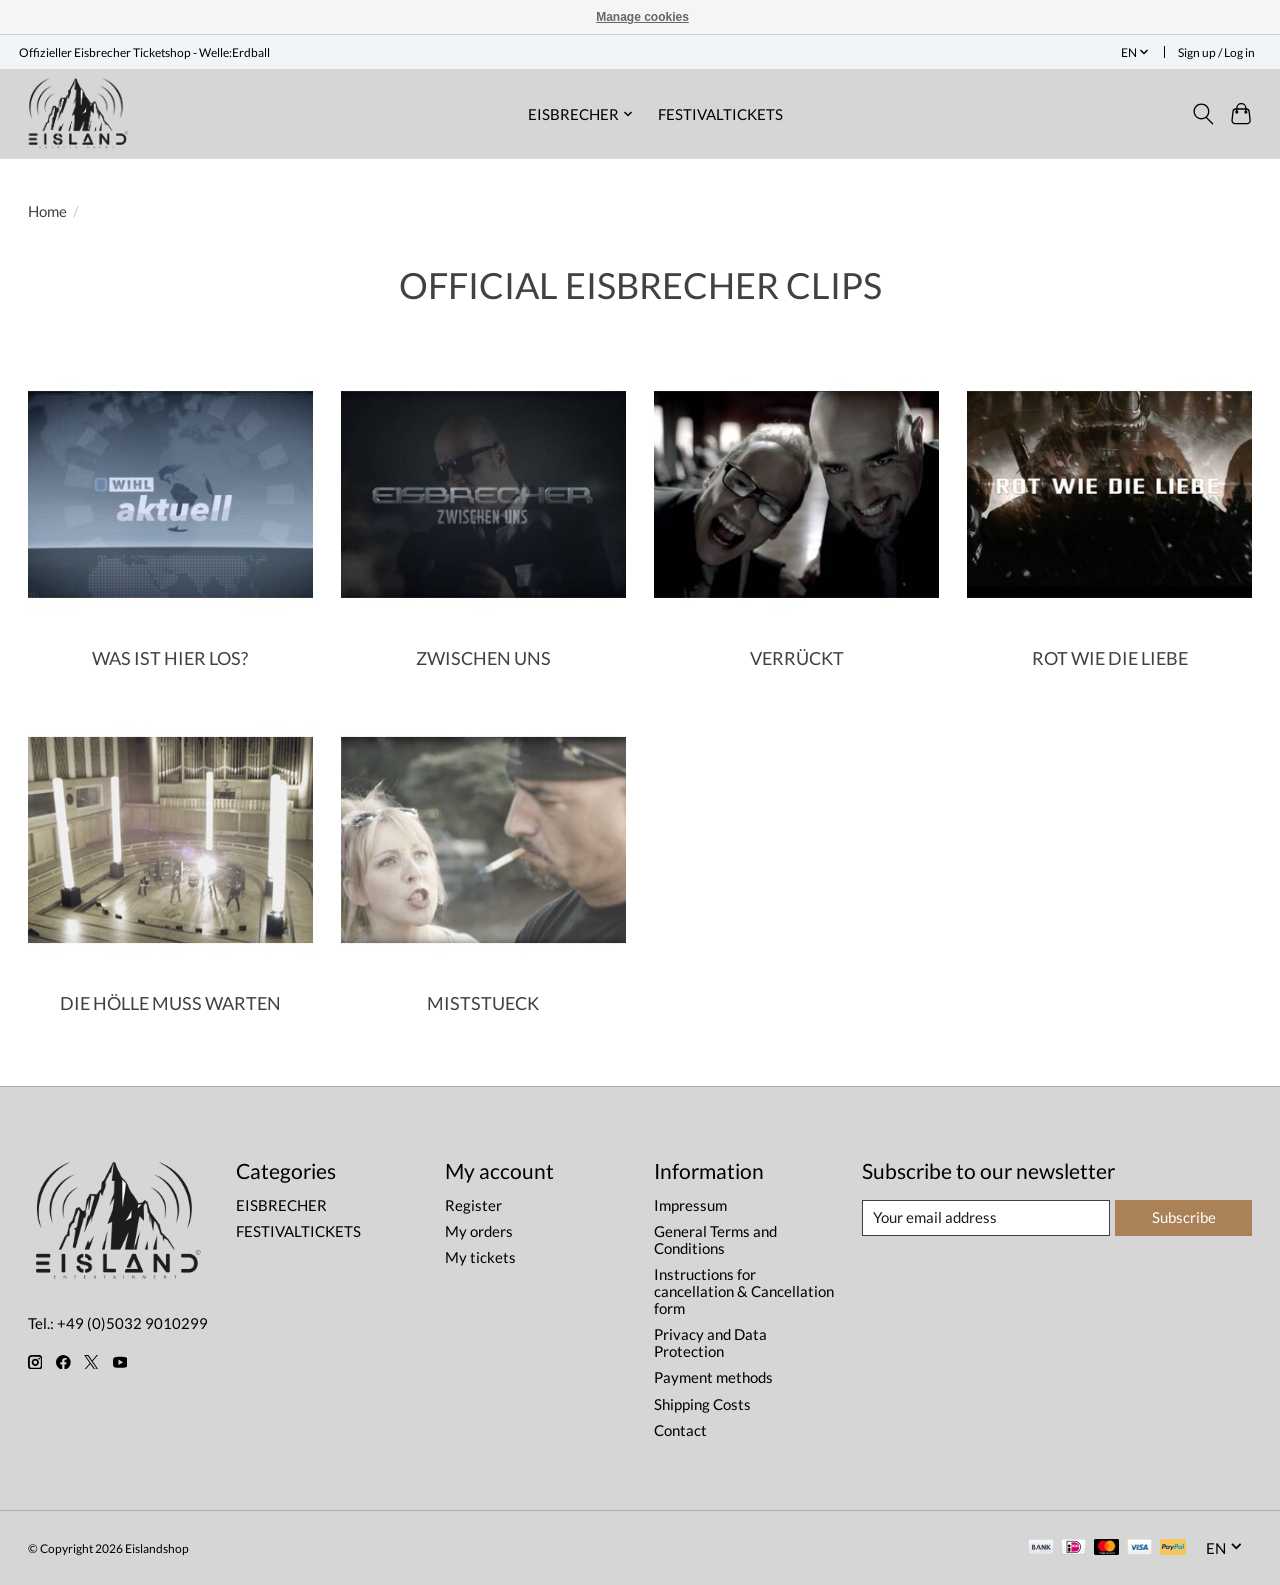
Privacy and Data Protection (710, 1343)
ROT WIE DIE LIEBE (1110, 658)
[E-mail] (986, 1218)
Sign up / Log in (1216, 52)
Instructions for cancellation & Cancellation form (744, 1291)
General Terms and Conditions (715, 1240)
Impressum (690, 1205)
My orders (479, 1231)
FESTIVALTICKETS (720, 114)
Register (473, 1205)
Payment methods (713, 1377)
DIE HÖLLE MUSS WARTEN (170, 1003)
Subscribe (1184, 1217)
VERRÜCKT (797, 658)
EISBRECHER (281, 1205)
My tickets (480, 1257)
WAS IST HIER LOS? (170, 658)
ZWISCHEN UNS (483, 658)
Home (47, 211)
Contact (680, 1430)
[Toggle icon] (1202, 114)
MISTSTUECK (483, 1003)
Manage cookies (642, 17)
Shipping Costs (702, 1404)
